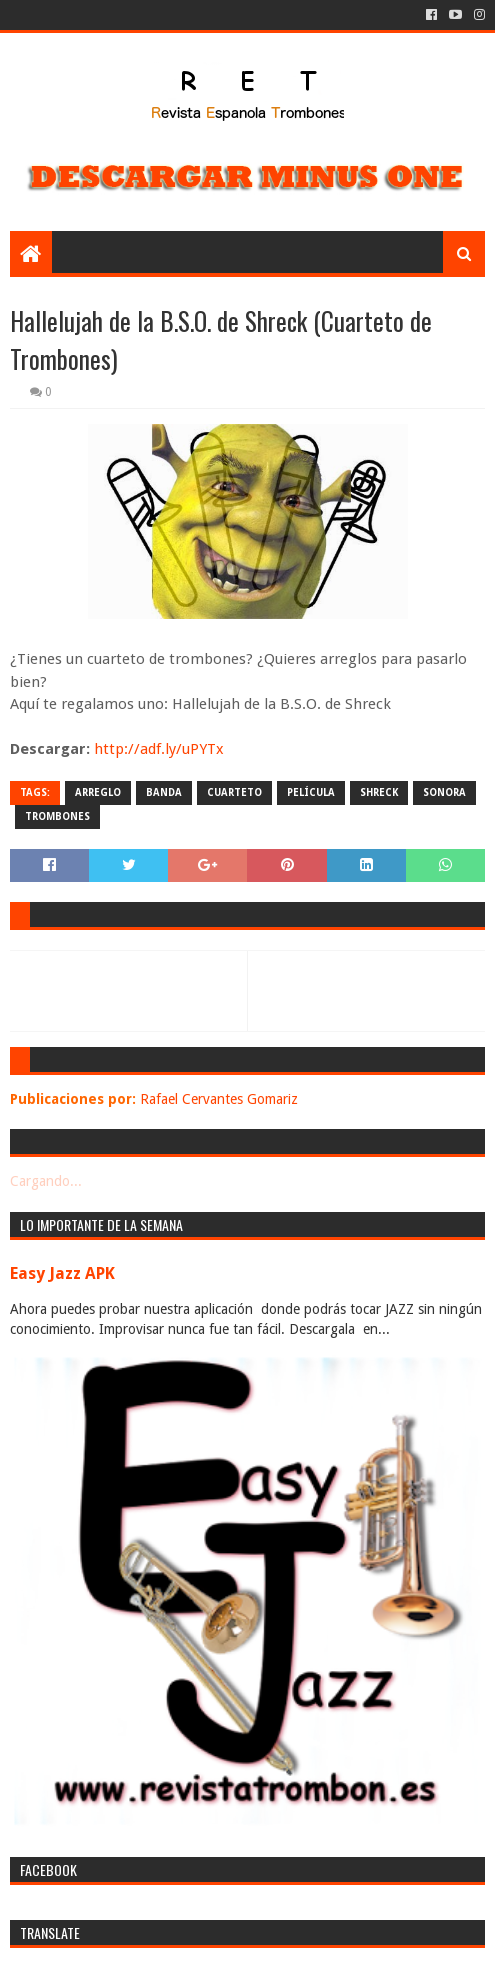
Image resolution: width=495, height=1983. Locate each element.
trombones (57, 816)
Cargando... (46, 1181)
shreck (379, 792)
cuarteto (234, 792)
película (311, 792)
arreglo (98, 792)
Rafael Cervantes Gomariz (219, 1099)
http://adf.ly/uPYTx (159, 749)
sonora (444, 792)
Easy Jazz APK (62, 1273)
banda (164, 792)
